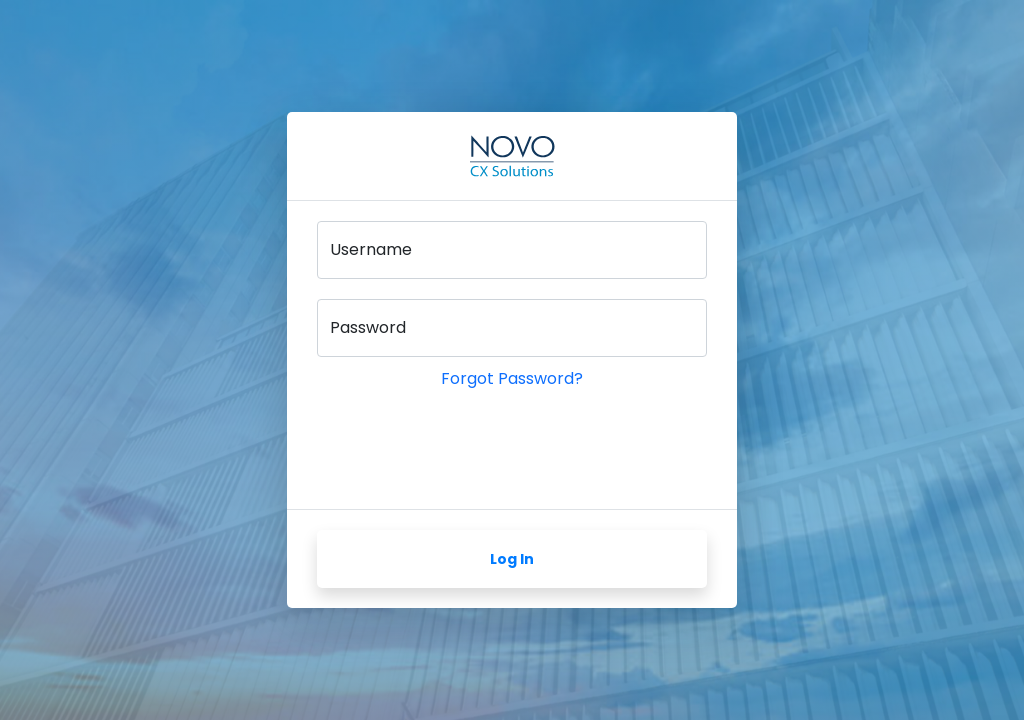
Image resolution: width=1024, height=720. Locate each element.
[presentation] (469, 450)
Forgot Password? (512, 378)
